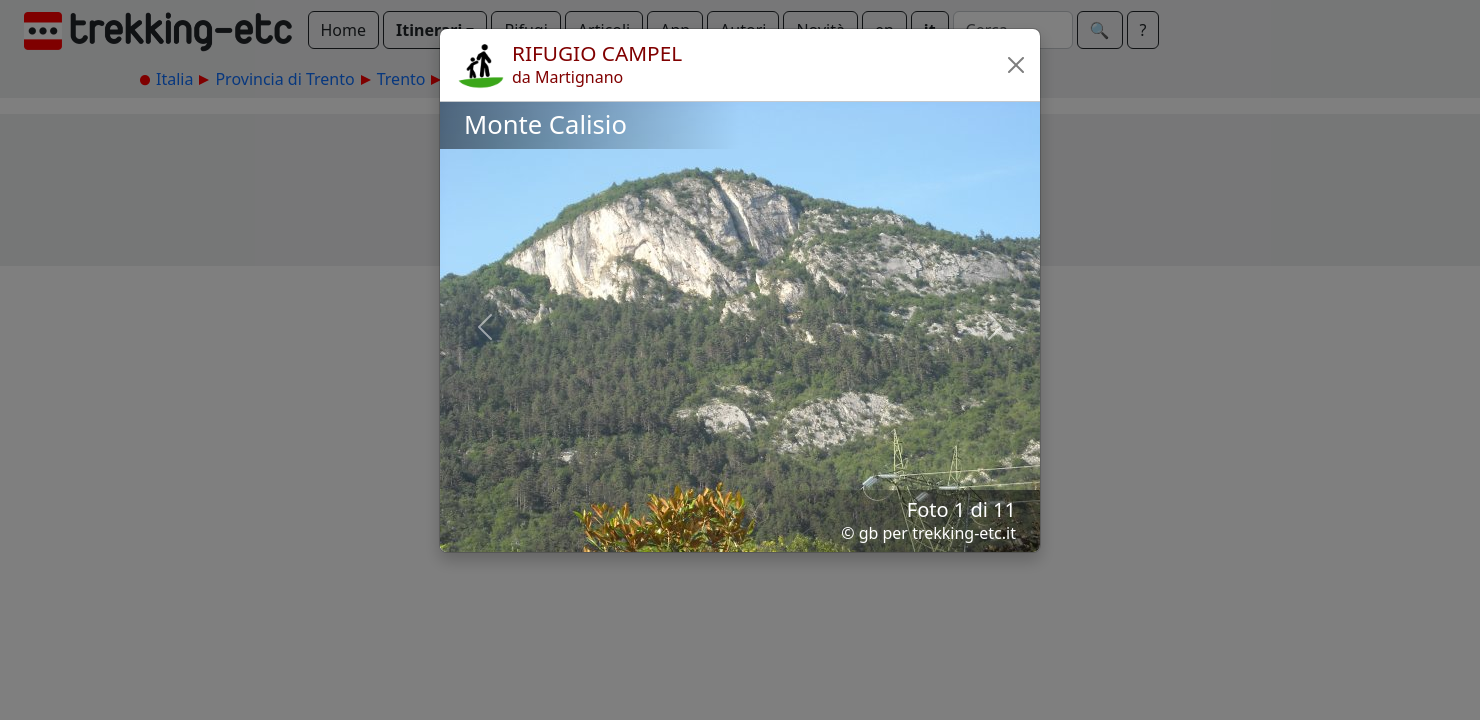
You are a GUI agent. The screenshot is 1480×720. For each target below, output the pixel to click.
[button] (1016, 65)
